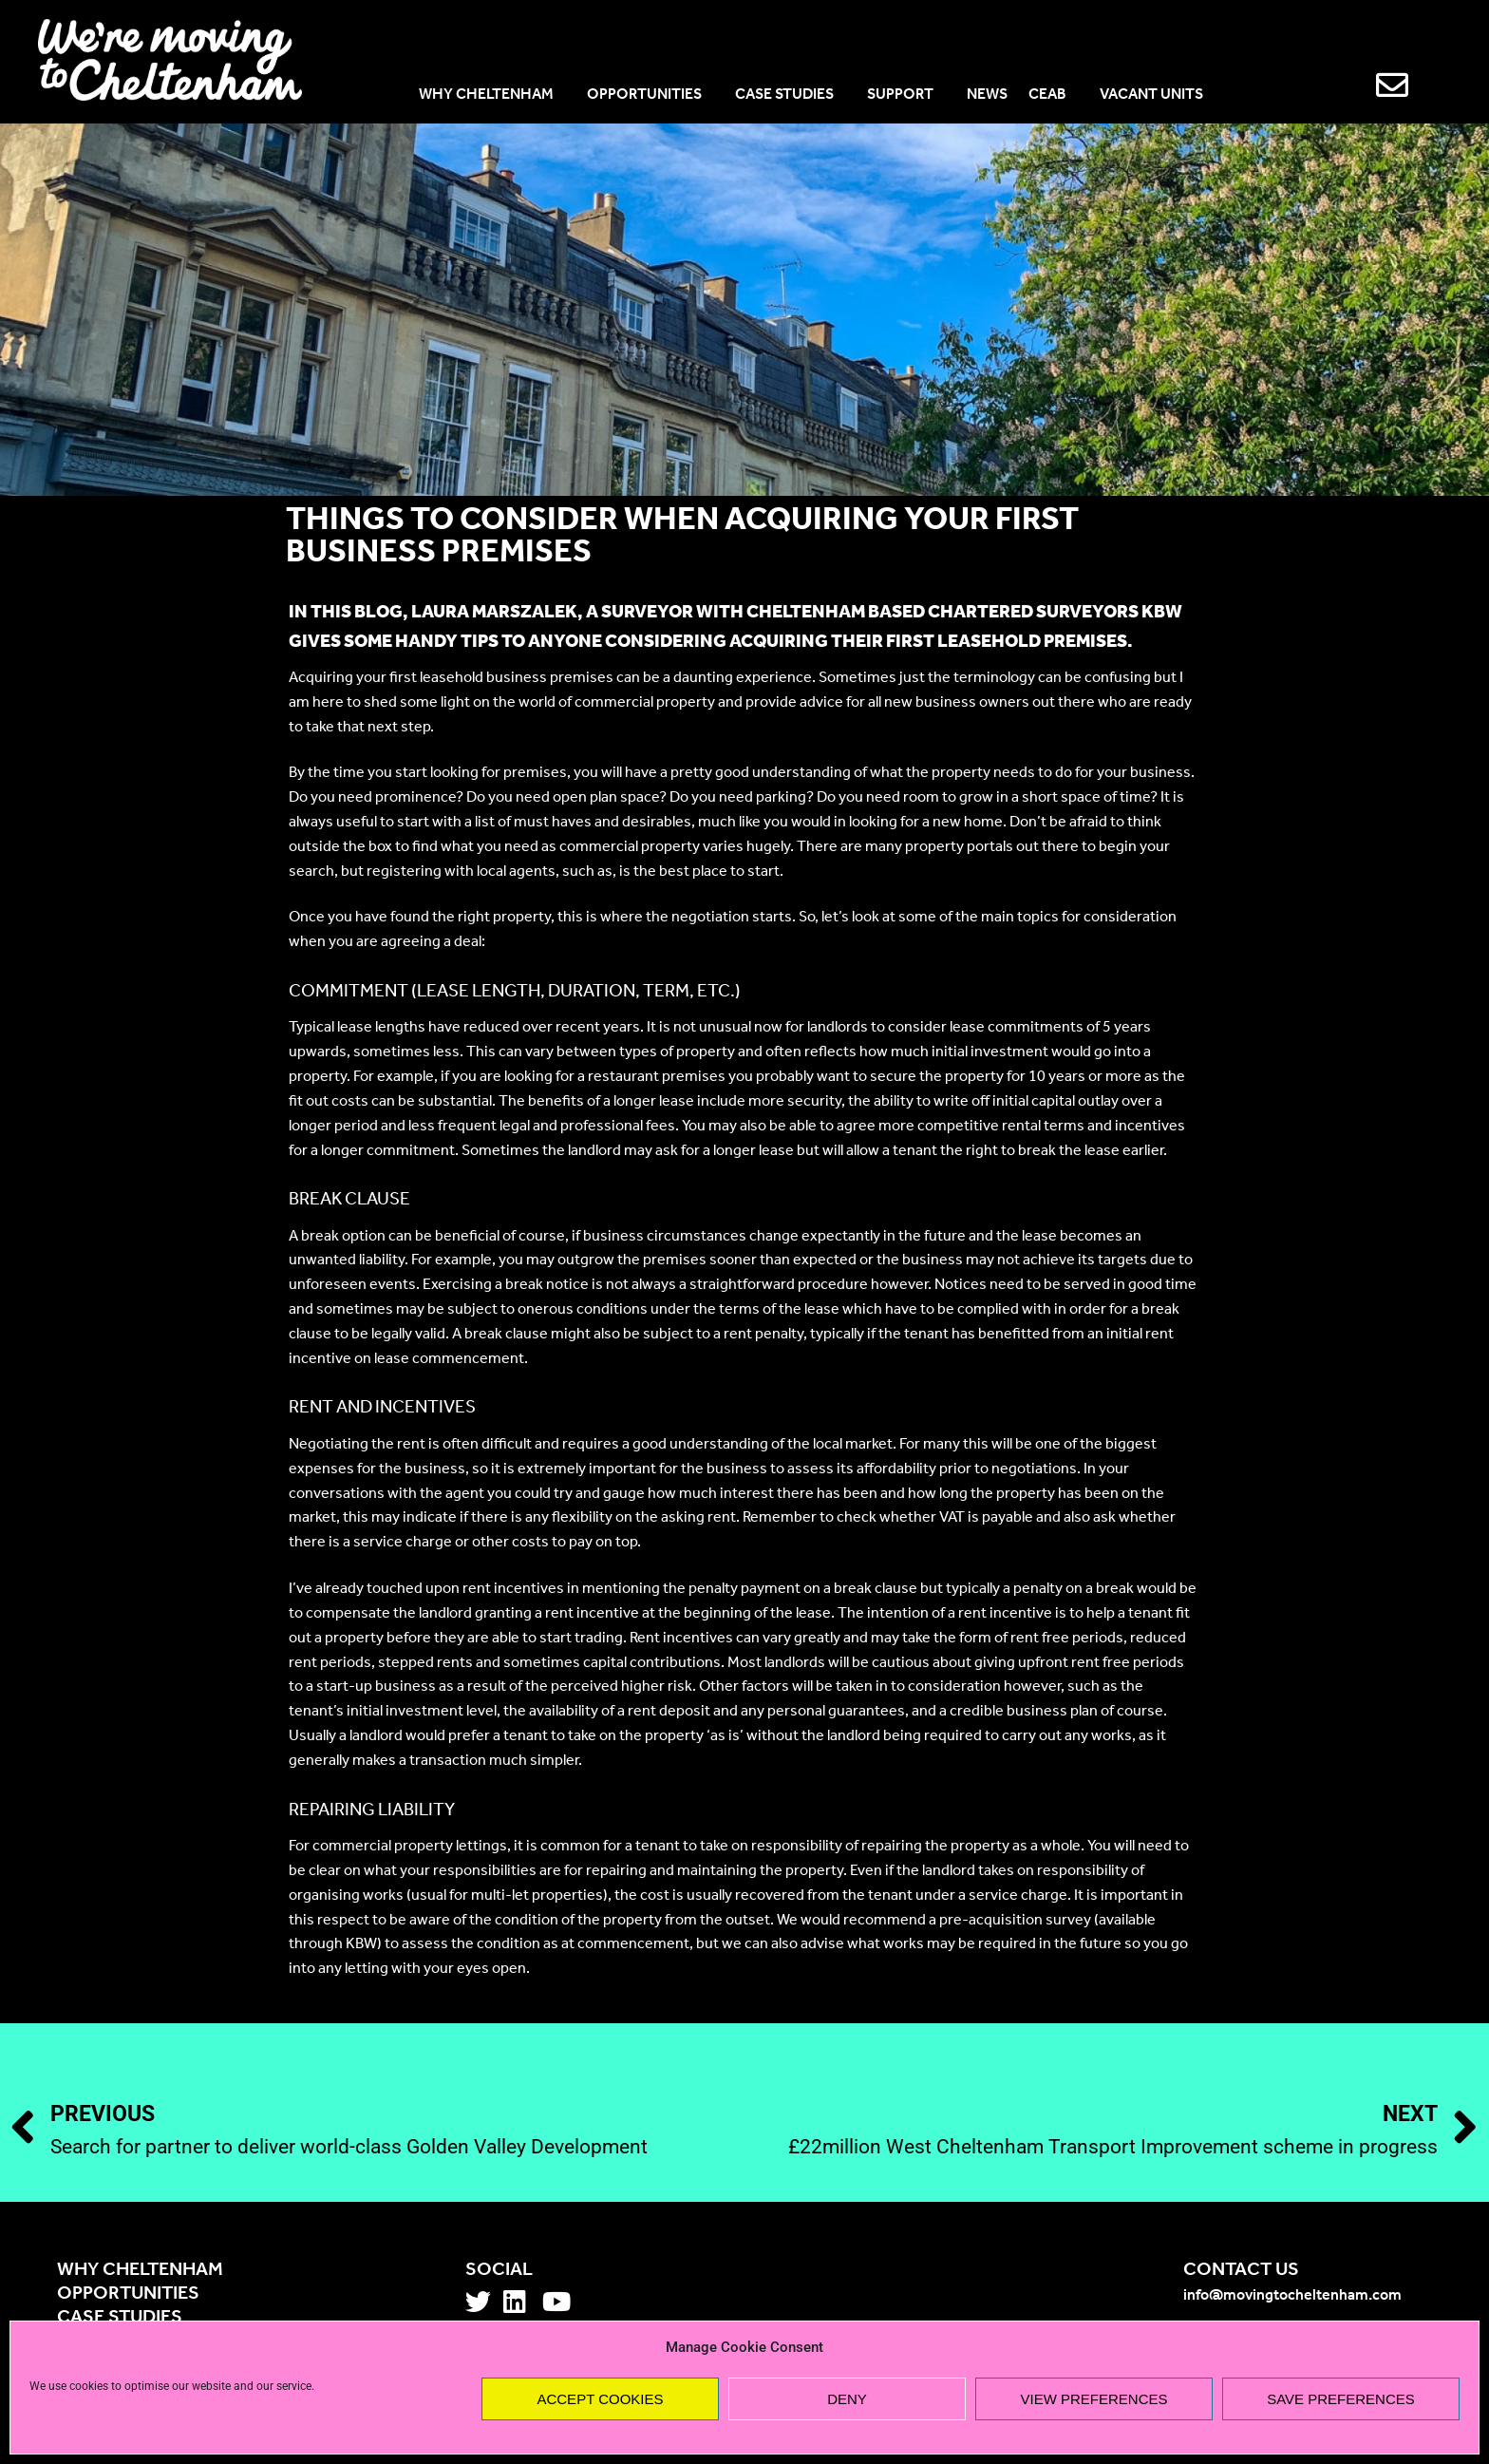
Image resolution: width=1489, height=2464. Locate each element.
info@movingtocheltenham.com (1292, 2295)
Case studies (119, 2317)
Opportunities (128, 2293)
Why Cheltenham (140, 2270)
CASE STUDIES (790, 94)
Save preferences (1341, 2399)
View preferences (1093, 2399)
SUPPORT (906, 94)
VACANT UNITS (1151, 95)
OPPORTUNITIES (650, 94)
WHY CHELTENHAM (492, 94)
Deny (847, 2399)
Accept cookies (600, 2399)
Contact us (1241, 2270)
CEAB (1053, 94)
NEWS (987, 95)
